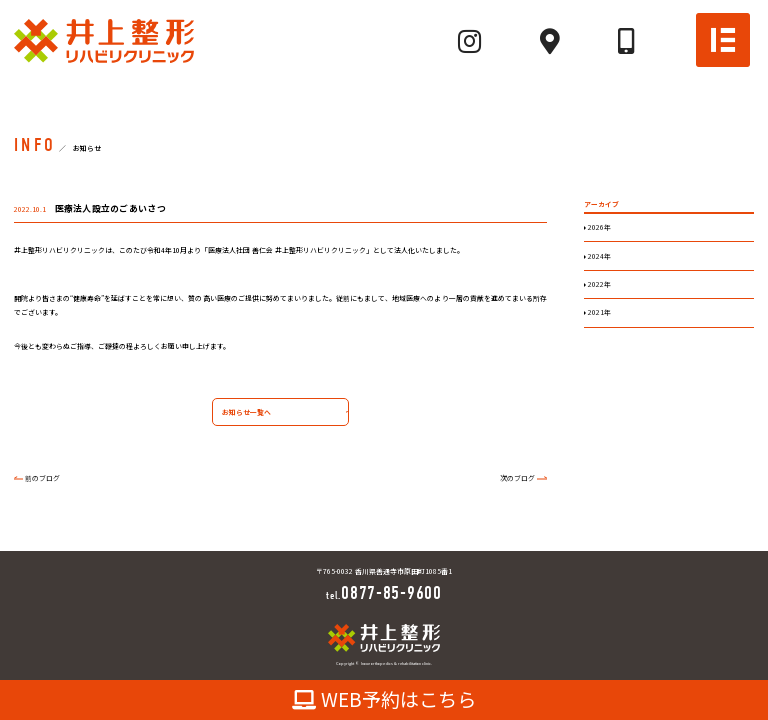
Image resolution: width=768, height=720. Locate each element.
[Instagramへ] (469, 41)
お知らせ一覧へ (241, 413)
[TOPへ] (104, 40)
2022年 (598, 284)
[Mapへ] (550, 41)
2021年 (598, 312)
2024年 (598, 256)
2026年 (598, 227)
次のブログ (517, 478)
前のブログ (42, 478)
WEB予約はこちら (384, 699)
